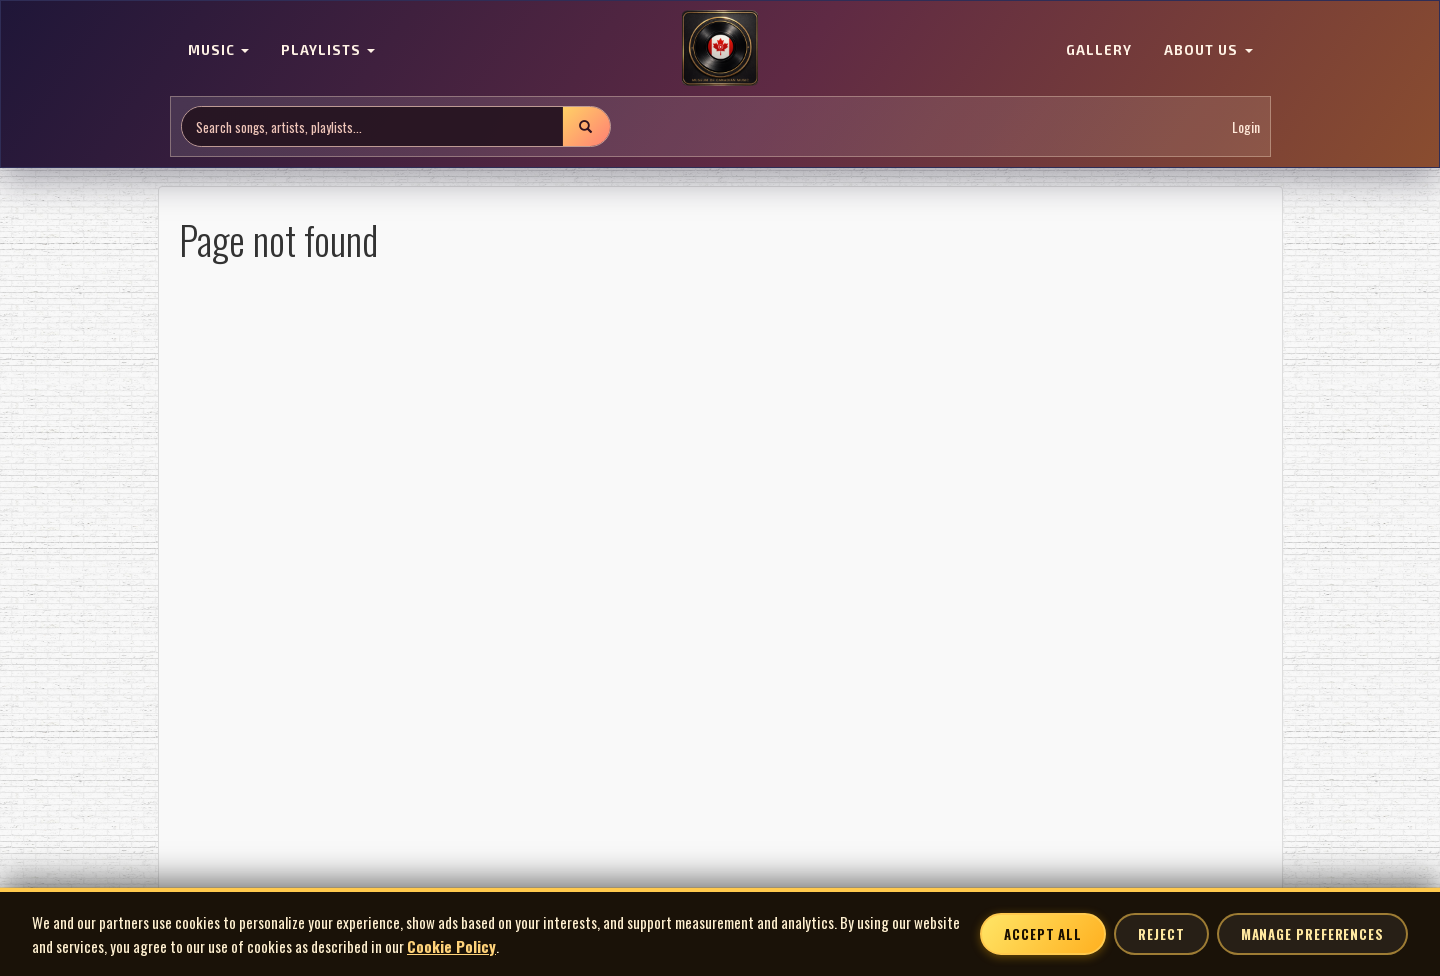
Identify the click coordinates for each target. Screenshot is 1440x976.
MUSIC (218, 50)
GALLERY (1099, 50)
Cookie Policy (451, 946)
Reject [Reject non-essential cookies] (1161, 934)
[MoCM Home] (720, 49)
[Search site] (372, 126)
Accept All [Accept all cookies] (1043, 934)
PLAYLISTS (328, 50)
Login (1246, 126)
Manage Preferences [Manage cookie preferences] (1312, 934)
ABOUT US (1208, 50)
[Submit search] (586, 126)
